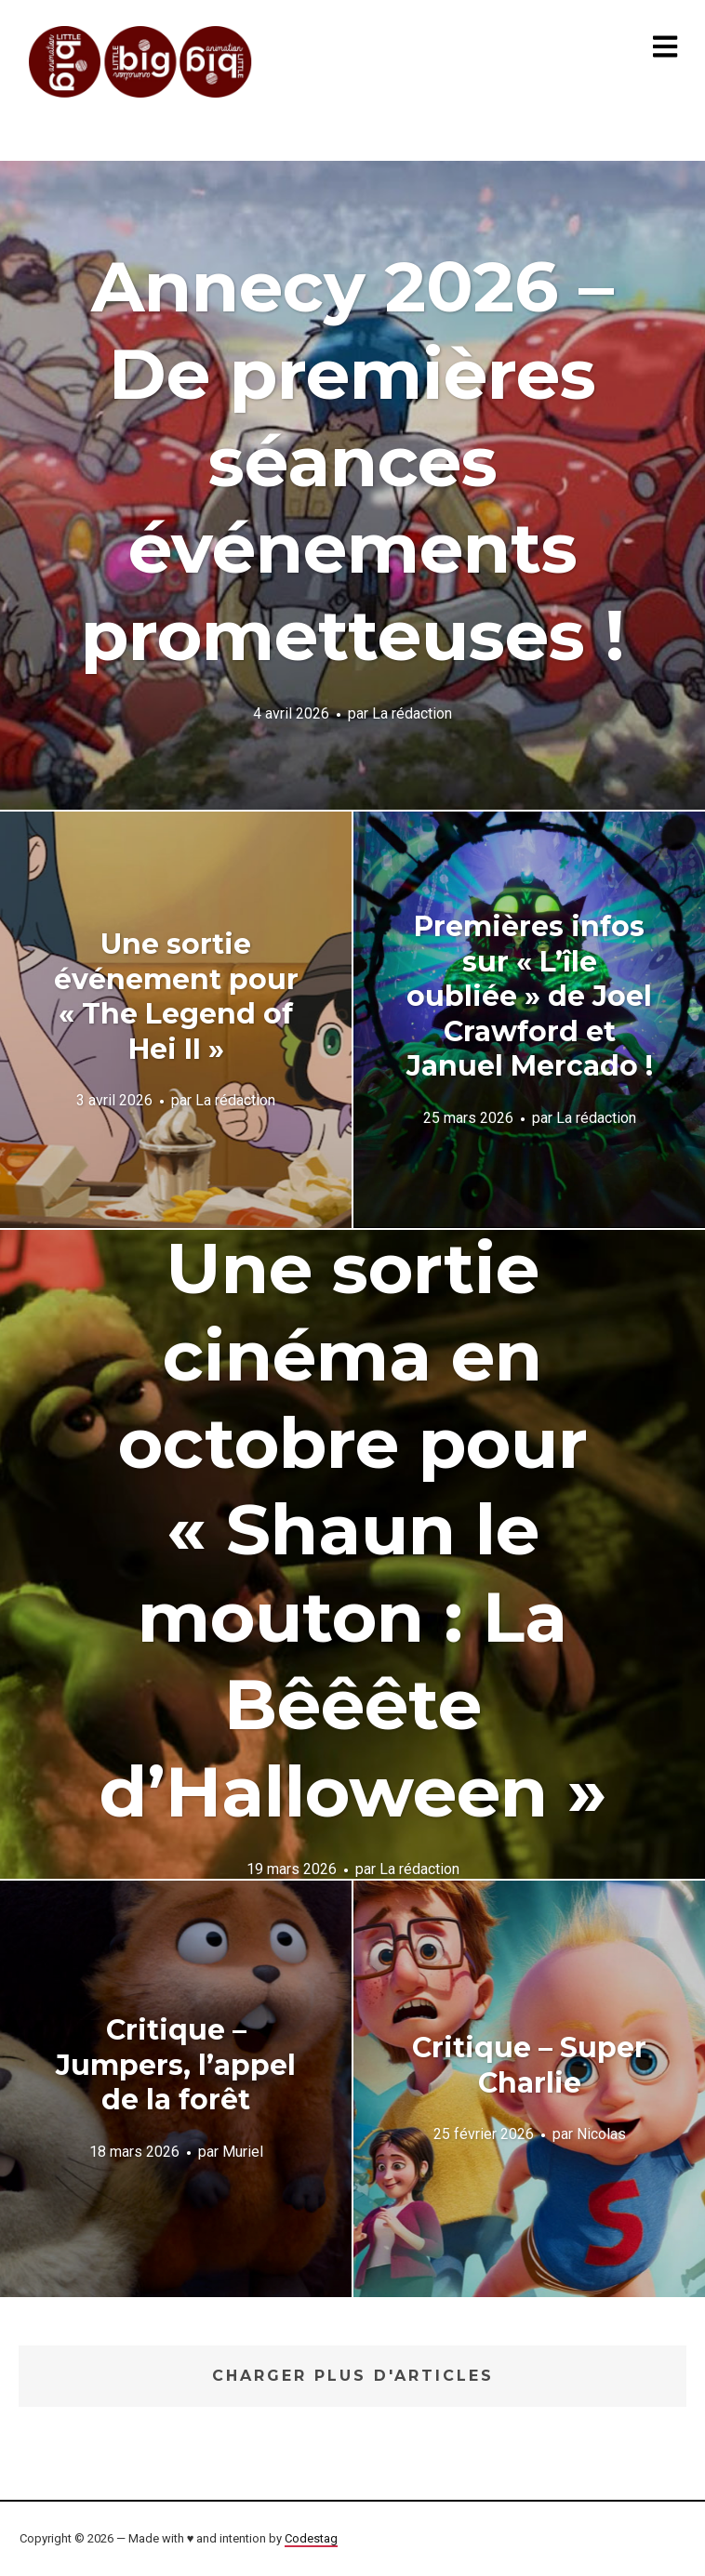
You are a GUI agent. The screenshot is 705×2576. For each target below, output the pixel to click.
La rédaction (412, 713)
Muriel (242, 2151)
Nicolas (601, 2134)
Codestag (311, 2538)
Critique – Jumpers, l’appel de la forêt (176, 2065)
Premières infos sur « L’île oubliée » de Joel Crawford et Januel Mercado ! (529, 996)
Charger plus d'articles (353, 2375)
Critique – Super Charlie (529, 2065)
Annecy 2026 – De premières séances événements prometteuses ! (353, 461)
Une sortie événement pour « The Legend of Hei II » (176, 996)
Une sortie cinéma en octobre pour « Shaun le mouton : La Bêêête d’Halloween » (353, 1529)
